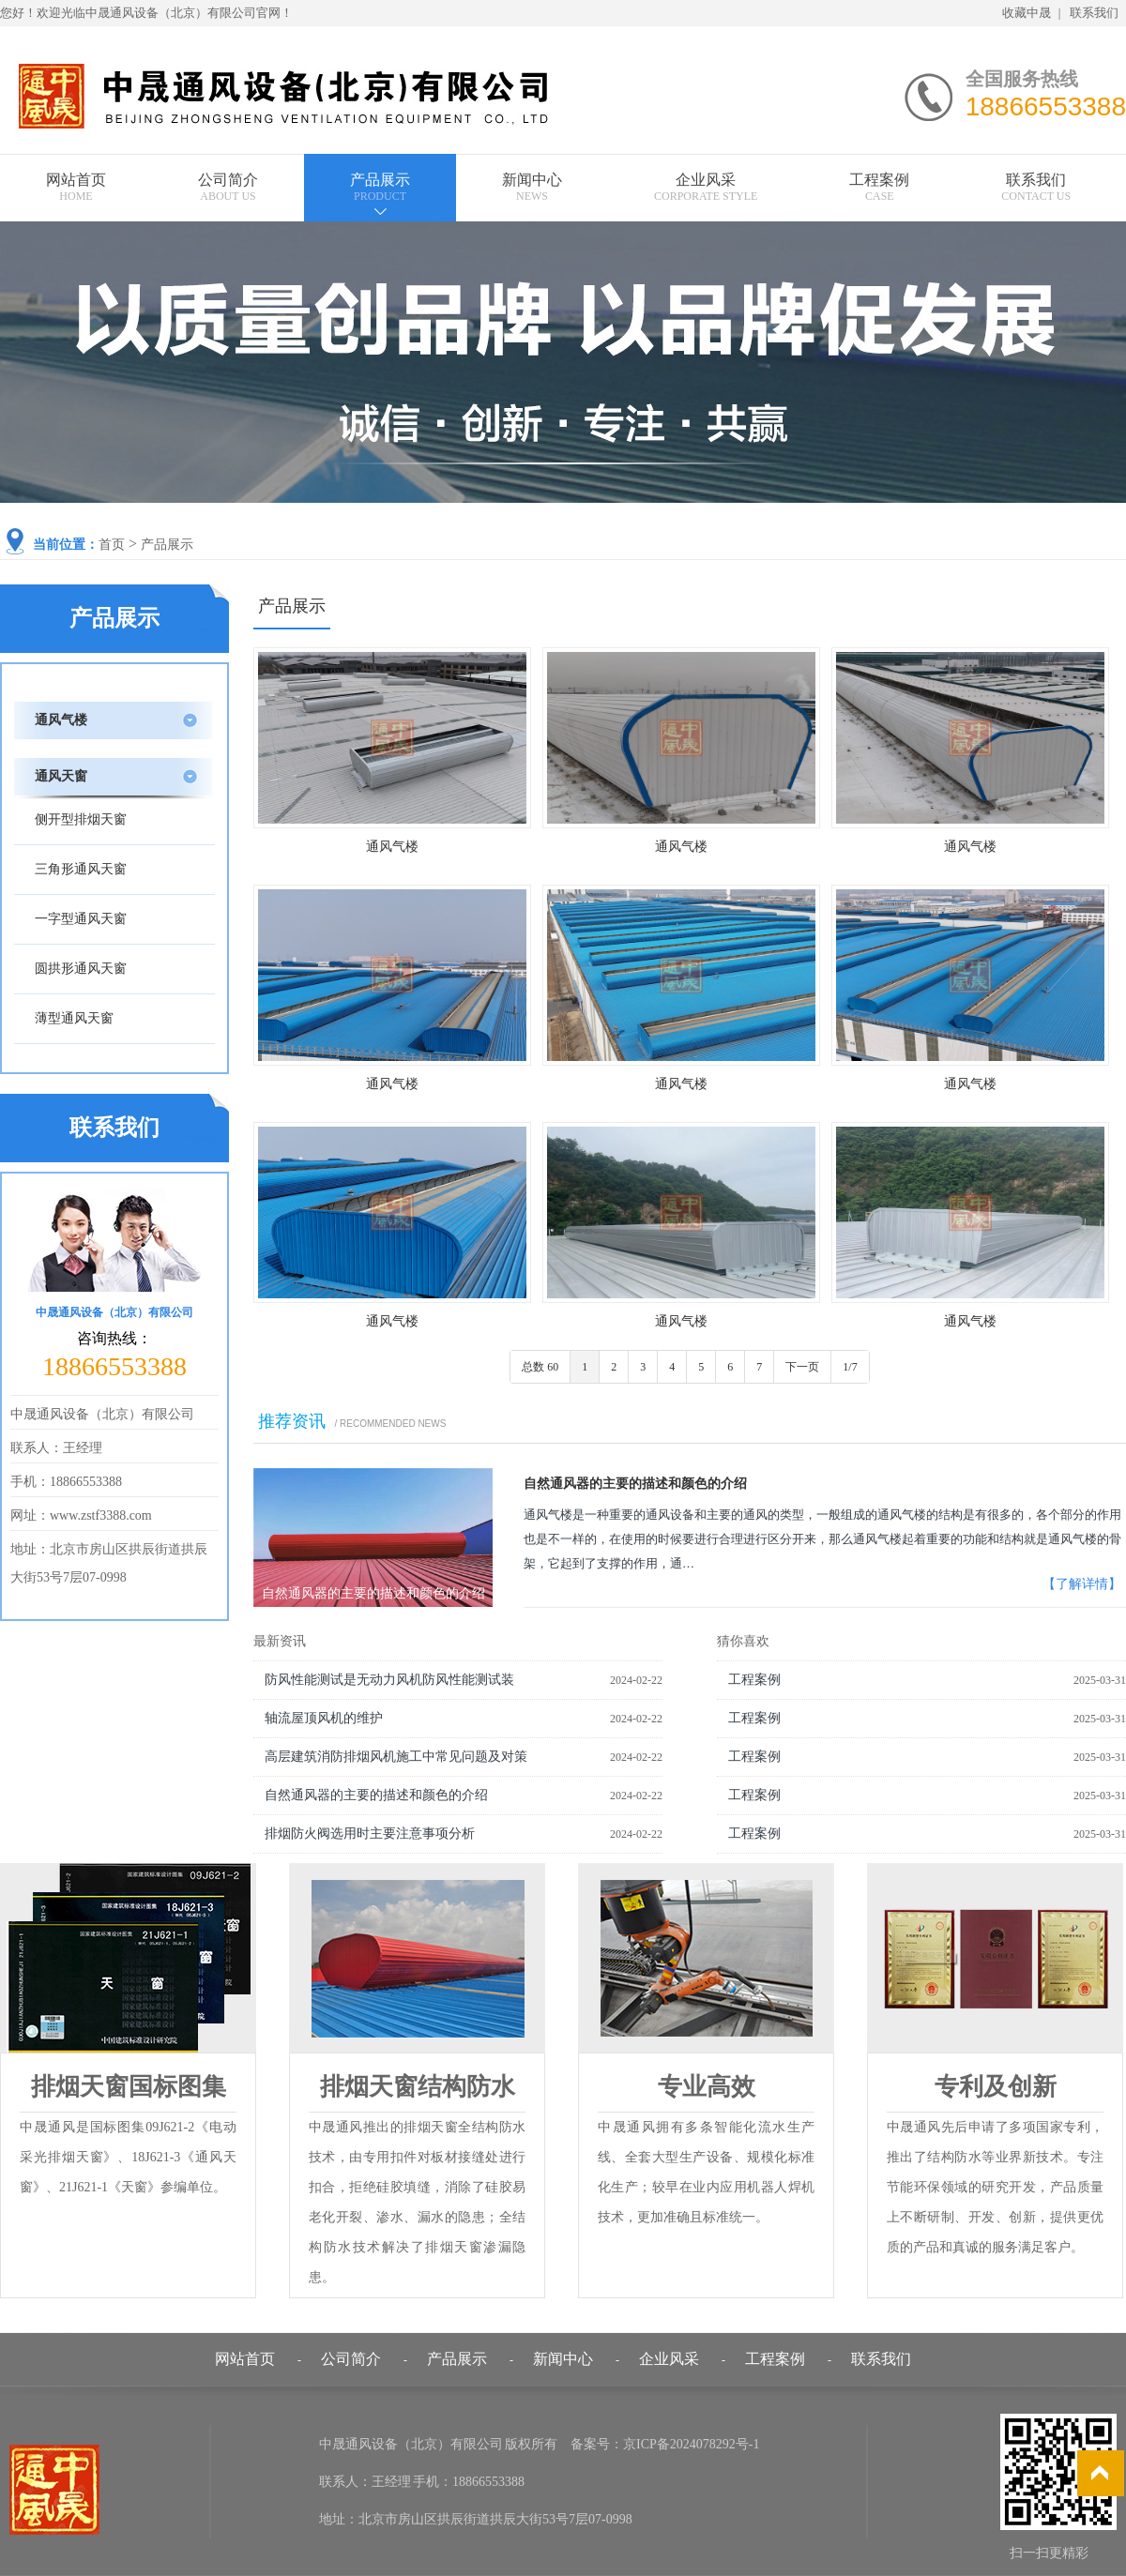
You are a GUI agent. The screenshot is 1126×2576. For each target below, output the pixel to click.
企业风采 (705, 187)
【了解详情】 (1081, 1584)
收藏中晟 (1026, 13)
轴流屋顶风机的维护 (324, 1718)
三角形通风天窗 (81, 869)
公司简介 (228, 187)
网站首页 (76, 187)
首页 (112, 545)
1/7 (850, 1366)
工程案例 (879, 187)
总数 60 (540, 1366)
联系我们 (1094, 13)
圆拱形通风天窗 (81, 969)
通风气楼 (392, 847)
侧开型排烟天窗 (81, 819)
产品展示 (380, 187)
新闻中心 (532, 187)
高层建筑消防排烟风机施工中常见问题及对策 (396, 1757)
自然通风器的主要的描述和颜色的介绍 (635, 1484)
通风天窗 (61, 776)
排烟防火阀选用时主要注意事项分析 (370, 1833)
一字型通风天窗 (81, 919)
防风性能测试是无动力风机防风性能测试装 (389, 1680)
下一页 (802, 1366)
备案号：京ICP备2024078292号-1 (665, 2444)
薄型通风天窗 (74, 1018)
